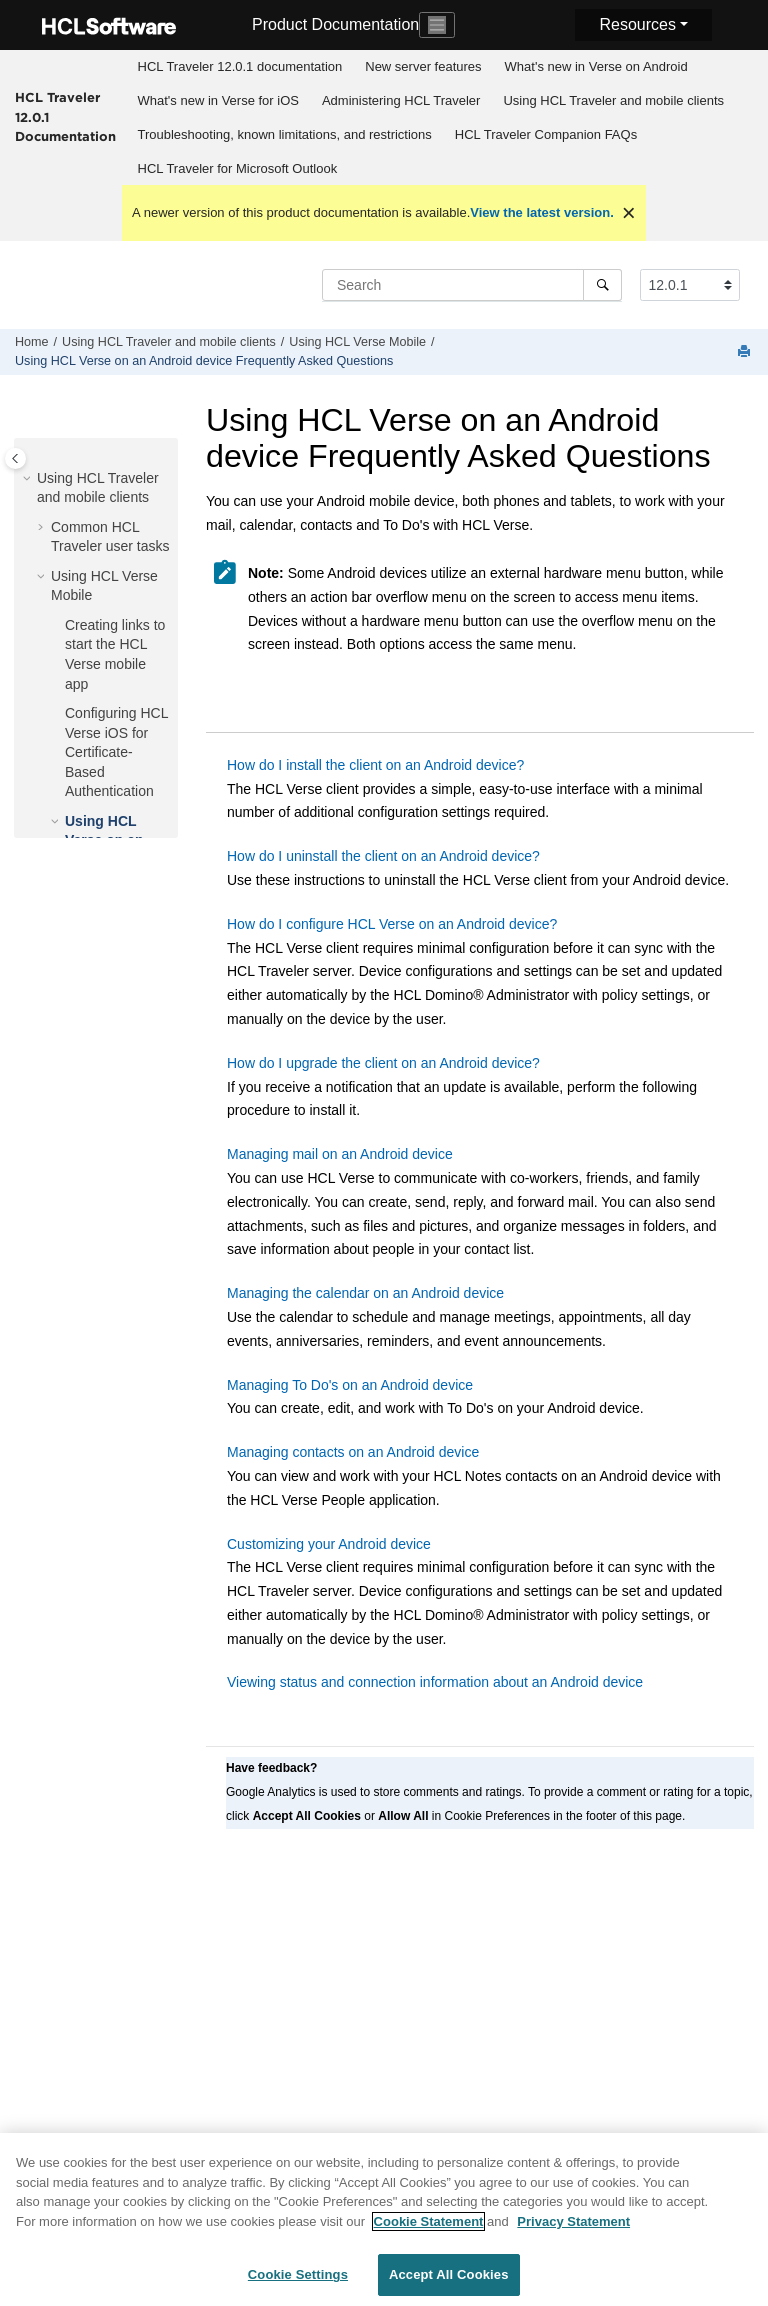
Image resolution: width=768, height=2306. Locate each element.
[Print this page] (746, 352)
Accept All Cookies (449, 2281)
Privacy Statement (573, 2227)
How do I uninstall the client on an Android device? (383, 856)
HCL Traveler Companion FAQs (546, 134)
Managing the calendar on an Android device (365, 1293)
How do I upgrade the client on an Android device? (383, 1063)
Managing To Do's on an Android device (350, 1385)
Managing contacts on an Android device (353, 1452)
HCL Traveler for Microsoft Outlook (238, 168)
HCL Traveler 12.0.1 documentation (240, 66)
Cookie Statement (429, 2227)
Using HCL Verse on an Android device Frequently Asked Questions (204, 361)
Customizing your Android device (329, 1544)
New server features (423, 66)
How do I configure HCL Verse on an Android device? (392, 924)
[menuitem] (240, 67)
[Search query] (472, 285)
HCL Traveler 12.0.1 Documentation (65, 116)
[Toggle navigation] (437, 25)
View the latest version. (542, 212)
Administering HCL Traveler (401, 100)
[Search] (602, 285)
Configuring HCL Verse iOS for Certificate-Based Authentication (116, 752)
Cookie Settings (298, 2281)
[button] (29, 479)
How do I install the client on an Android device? (375, 765)
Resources (637, 24)
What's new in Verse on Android (596, 66)
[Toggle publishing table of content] (15, 458)
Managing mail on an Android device (340, 1154)
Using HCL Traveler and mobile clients (613, 100)
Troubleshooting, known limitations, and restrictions (285, 134)
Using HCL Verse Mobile (357, 342)
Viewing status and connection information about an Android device (435, 1682)
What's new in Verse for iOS (218, 100)
